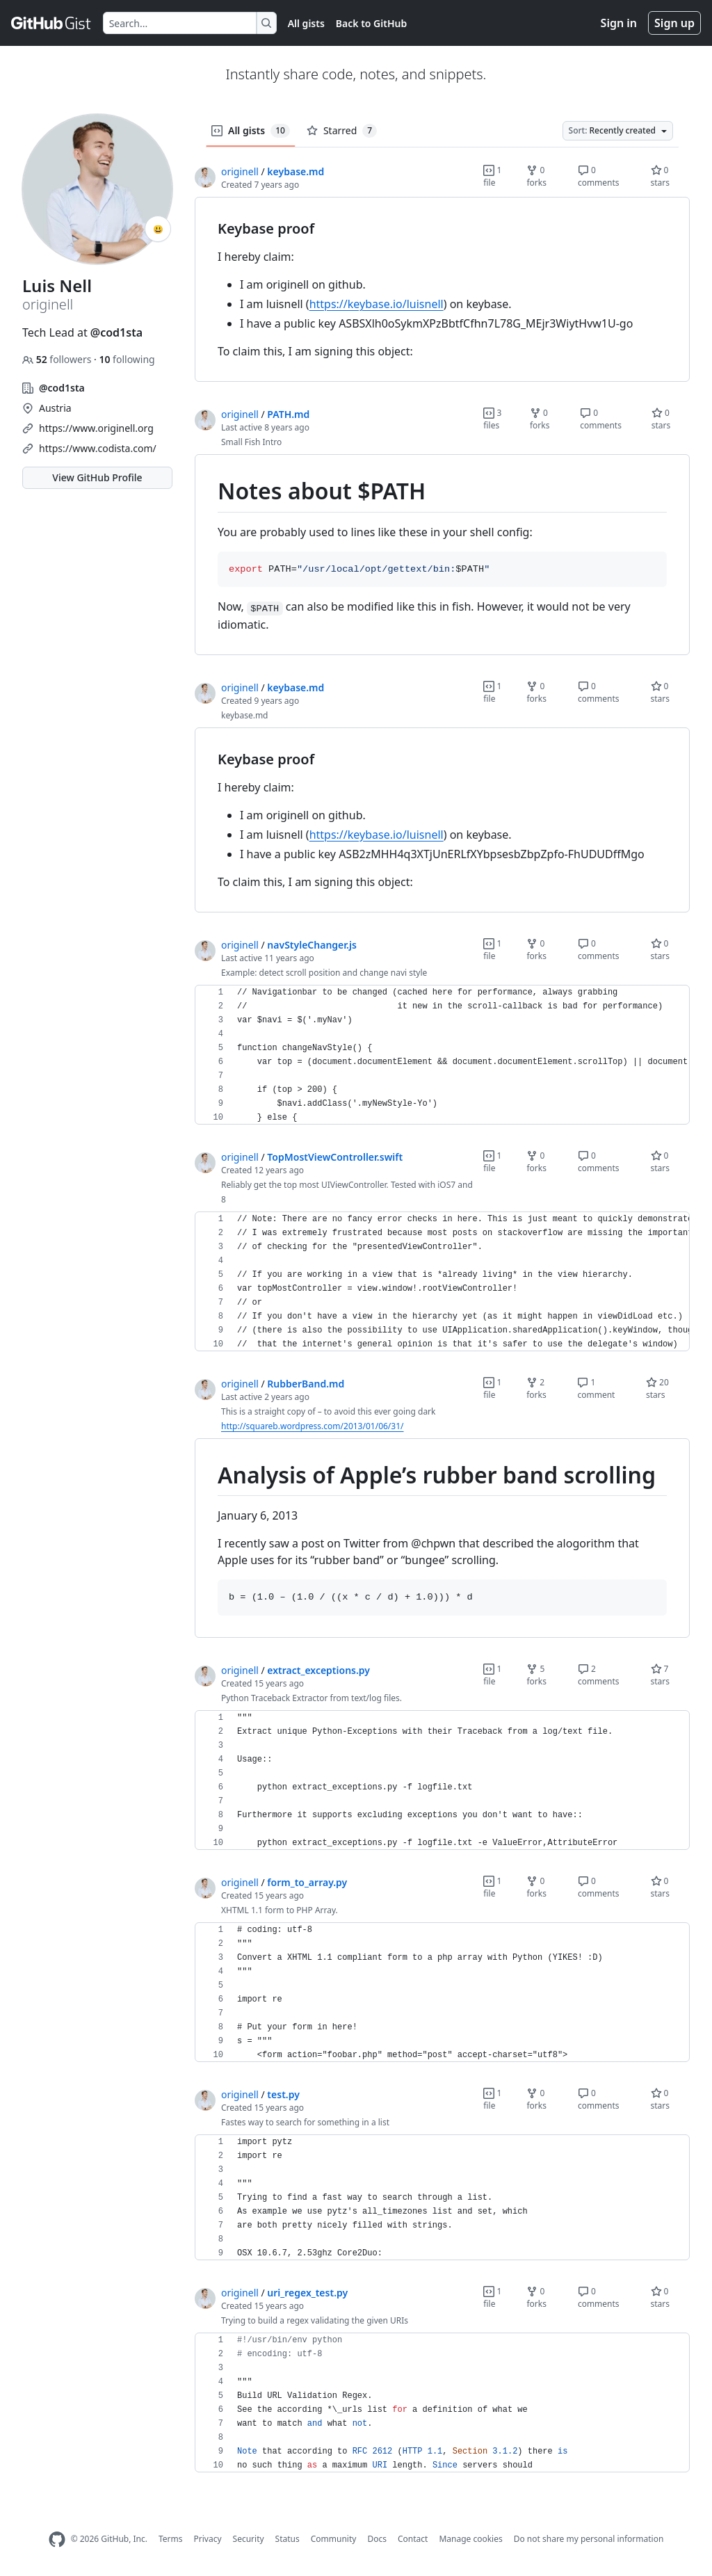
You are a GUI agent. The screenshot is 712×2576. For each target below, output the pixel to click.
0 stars (660, 176)
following (126, 359)
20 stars (657, 1388)
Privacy (208, 2539)
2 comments (599, 1675)
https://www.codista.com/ (97, 448)
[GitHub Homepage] (57, 2539)
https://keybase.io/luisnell (376, 304)
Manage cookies (470, 2539)
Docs (377, 2539)
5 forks (536, 1675)
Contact (413, 2539)
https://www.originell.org (96, 428)
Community (334, 2539)
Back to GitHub (371, 23)
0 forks (536, 176)
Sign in (619, 23)
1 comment (596, 1388)
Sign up (674, 23)
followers (58, 359)
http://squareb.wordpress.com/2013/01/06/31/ (312, 1426)
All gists (306, 23)
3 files (492, 419)
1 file (492, 176)
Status (287, 2539)
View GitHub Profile (97, 477)
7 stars (660, 1675)
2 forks (536, 1388)
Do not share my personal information (589, 2539)
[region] (442, 290)
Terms (171, 2539)
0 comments (599, 176)
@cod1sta (116, 332)
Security (248, 2539)
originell (240, 171)
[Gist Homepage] (51, 23)
